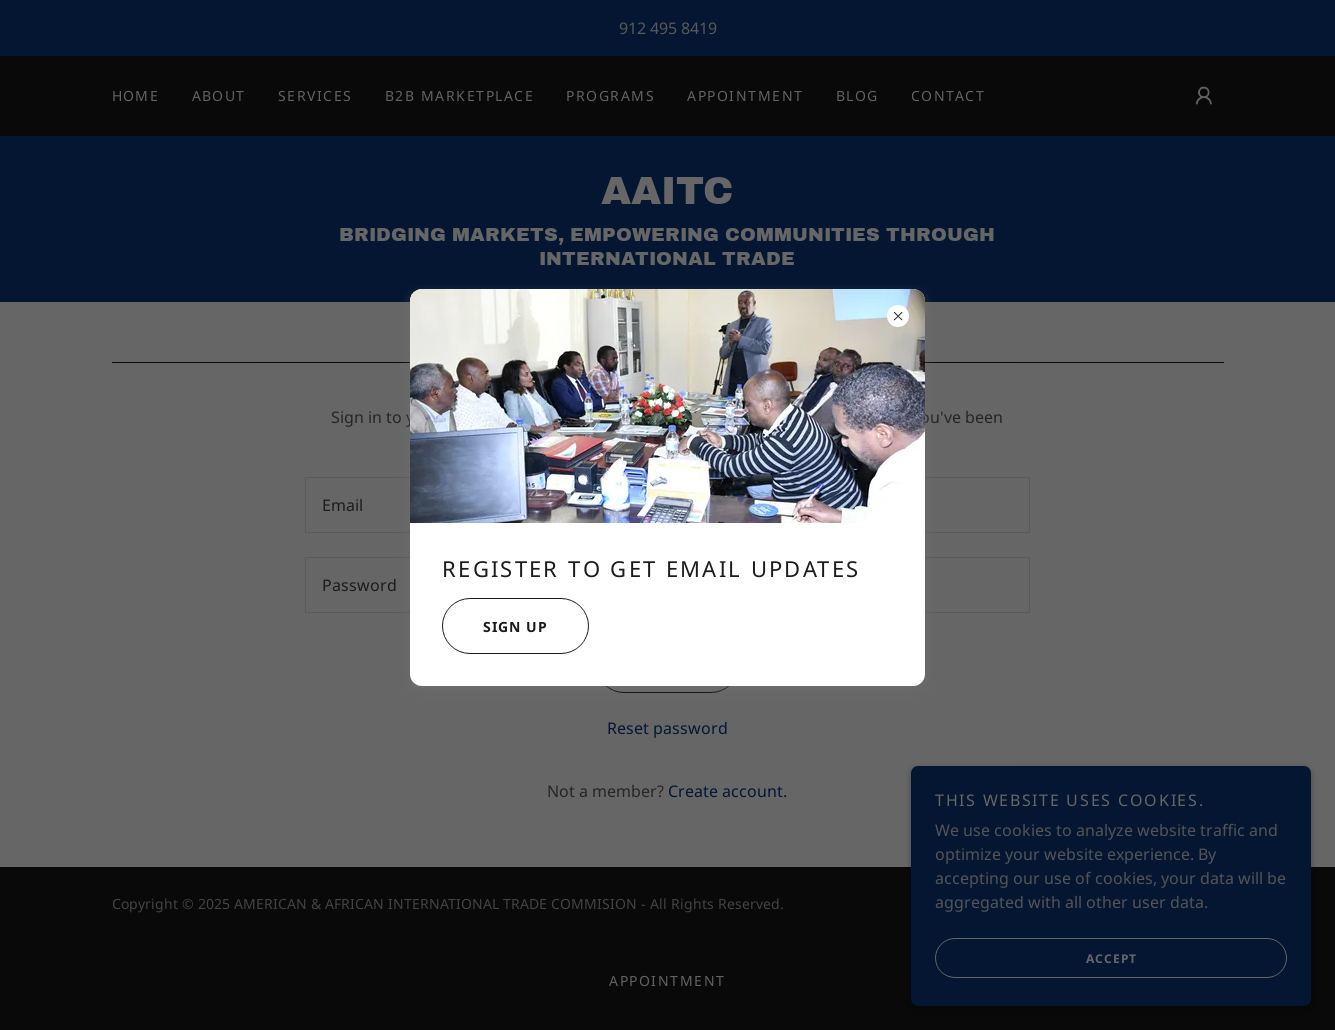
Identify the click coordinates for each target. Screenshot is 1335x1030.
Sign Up (495, 626)
